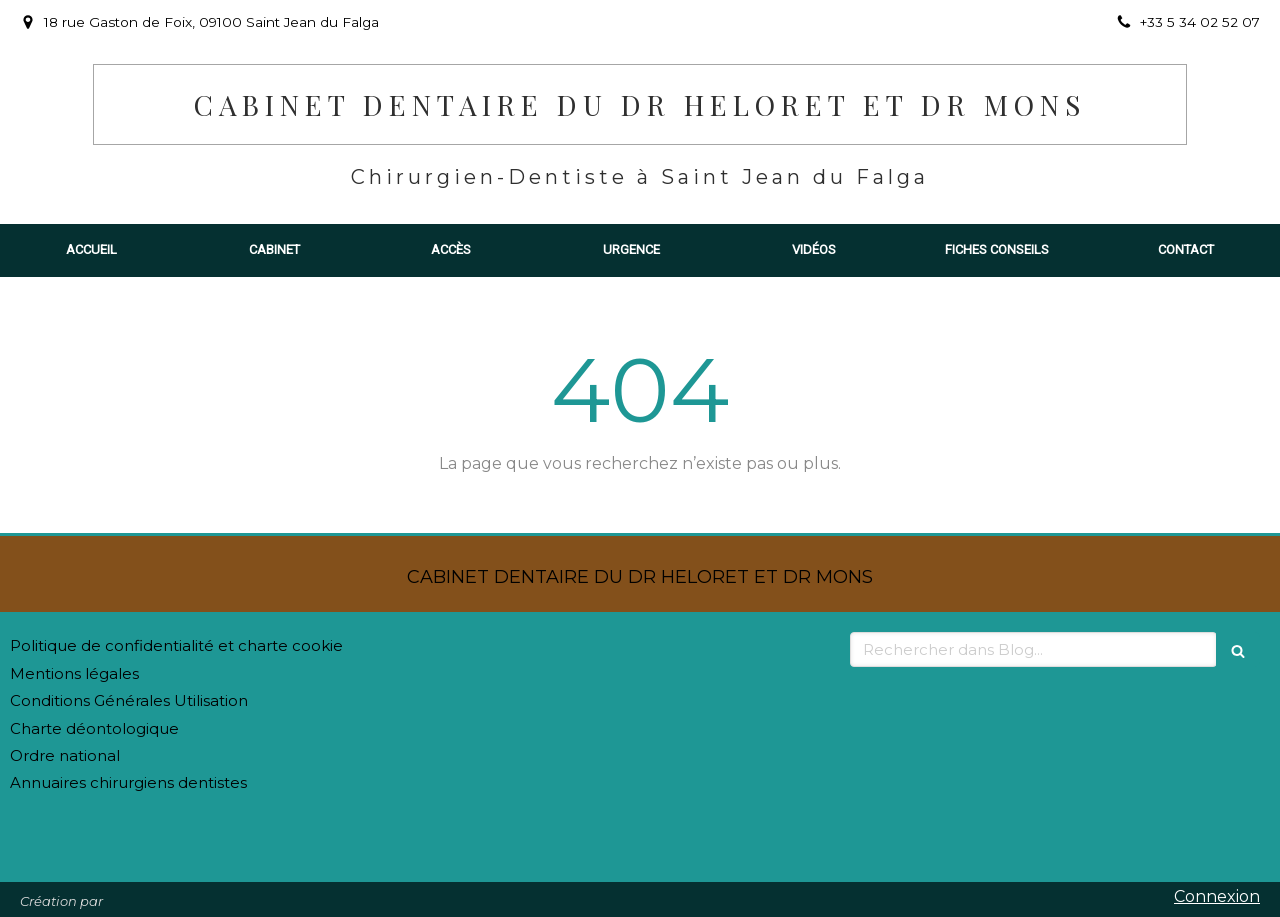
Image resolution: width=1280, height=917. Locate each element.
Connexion (1217, 896)
